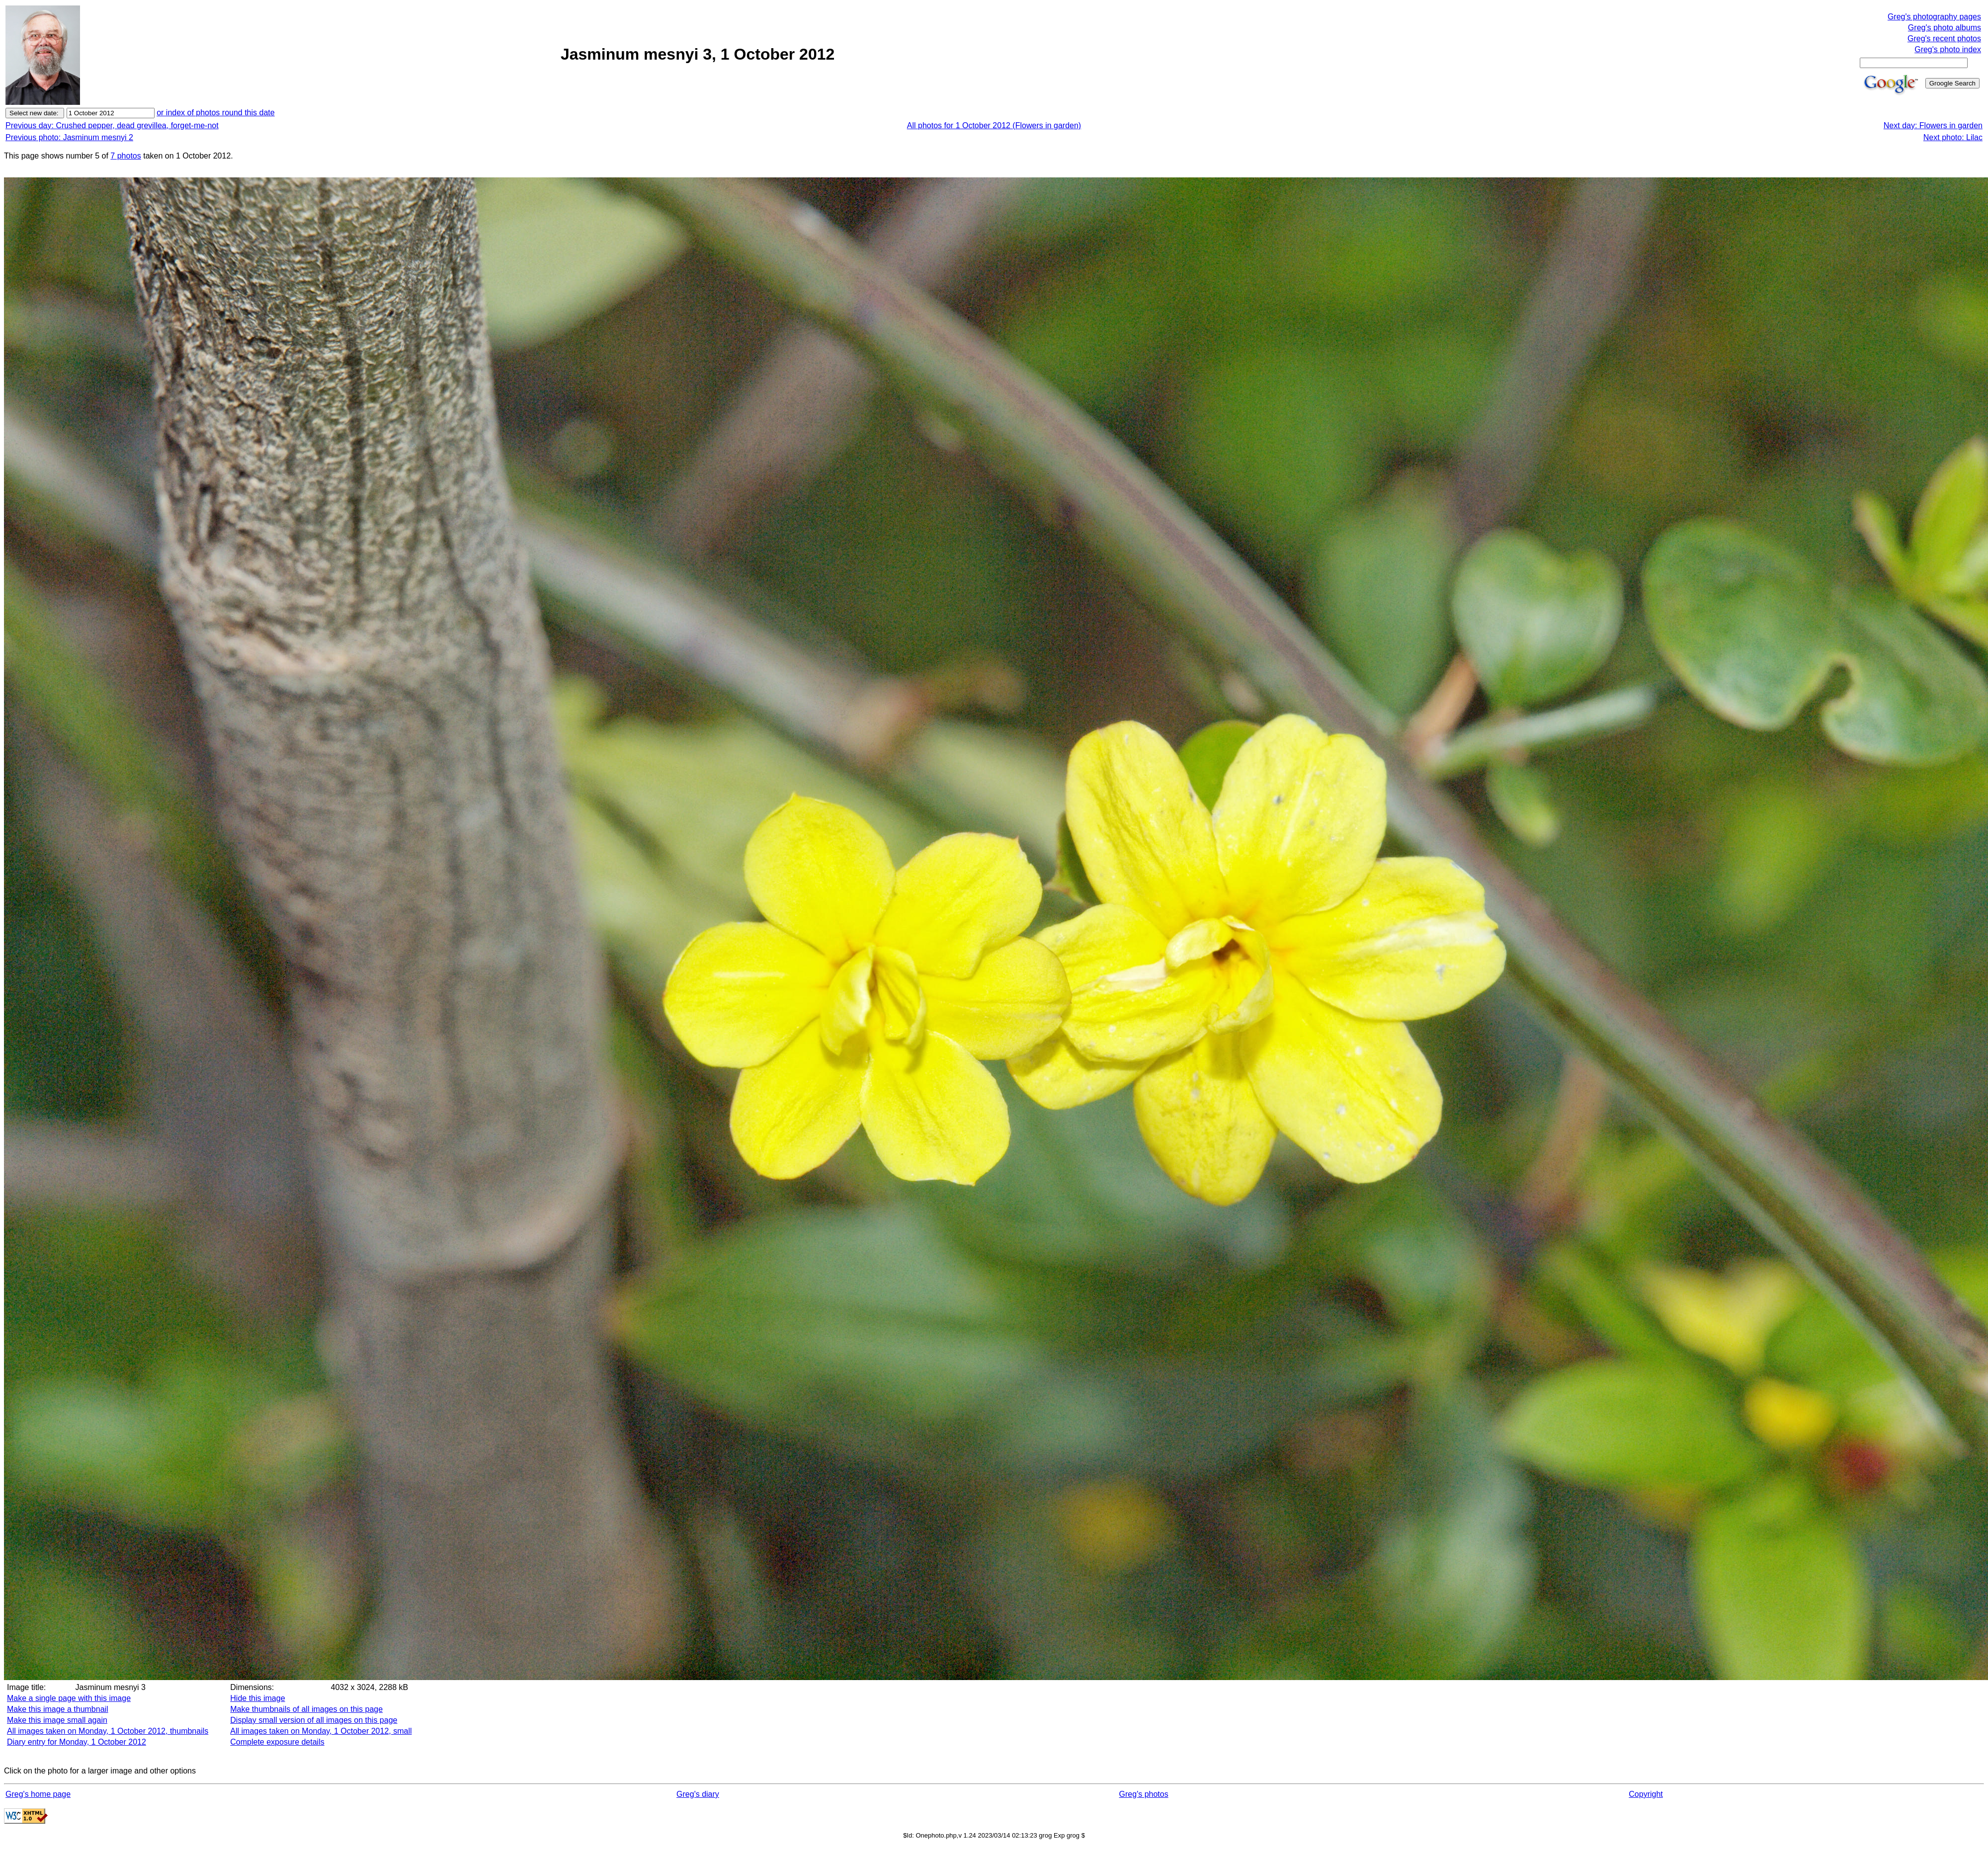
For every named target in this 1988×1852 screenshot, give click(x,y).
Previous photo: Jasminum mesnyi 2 (69, 137)
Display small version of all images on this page (313, 1720)
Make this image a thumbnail (57, 1709)
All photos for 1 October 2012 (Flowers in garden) (994, 125)
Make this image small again (57, 1720)
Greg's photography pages (1934, 16)
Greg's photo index (1947, 49)
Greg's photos (1143, 1794)
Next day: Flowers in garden (1933, 125)
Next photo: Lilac (1953, 137)
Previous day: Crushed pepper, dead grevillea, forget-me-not (112, 125)
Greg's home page (38, 1794)
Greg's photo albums (1944, 27)
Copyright (1645, 1794)
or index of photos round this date (216, 112)
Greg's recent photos (1944, 38)
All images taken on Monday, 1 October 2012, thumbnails (107, 1731)
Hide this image (257, 1698)
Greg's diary (697, 1794)
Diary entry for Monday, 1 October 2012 (76, 1742)
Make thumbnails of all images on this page (306, 1709)
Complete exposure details (277, 1742)
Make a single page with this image (69, 1698)
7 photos (125, 156)
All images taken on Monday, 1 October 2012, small (321, 1731)
